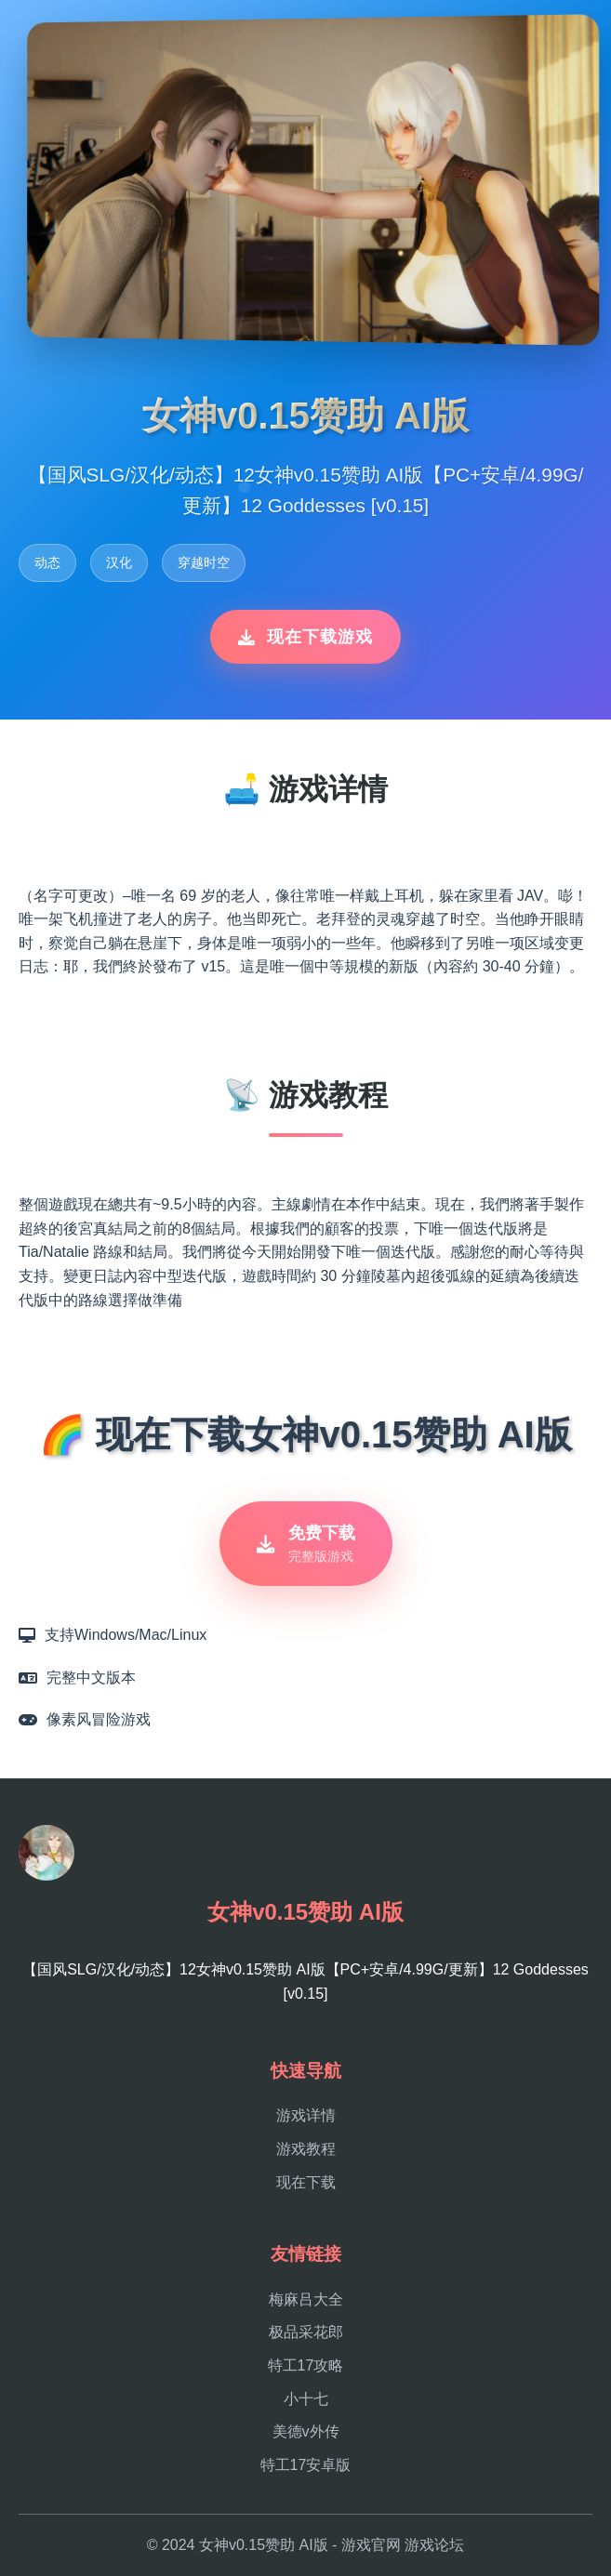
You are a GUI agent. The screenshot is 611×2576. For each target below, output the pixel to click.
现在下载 (306, 2182)
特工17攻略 (306, 2365)
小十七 (306, 2399)
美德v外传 (305, 2431)
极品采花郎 (306, 2332)
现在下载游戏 (305, 636)
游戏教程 (306, 2149)
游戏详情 (306, 2115)
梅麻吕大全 (306, 2299)
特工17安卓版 (306, 2465)
